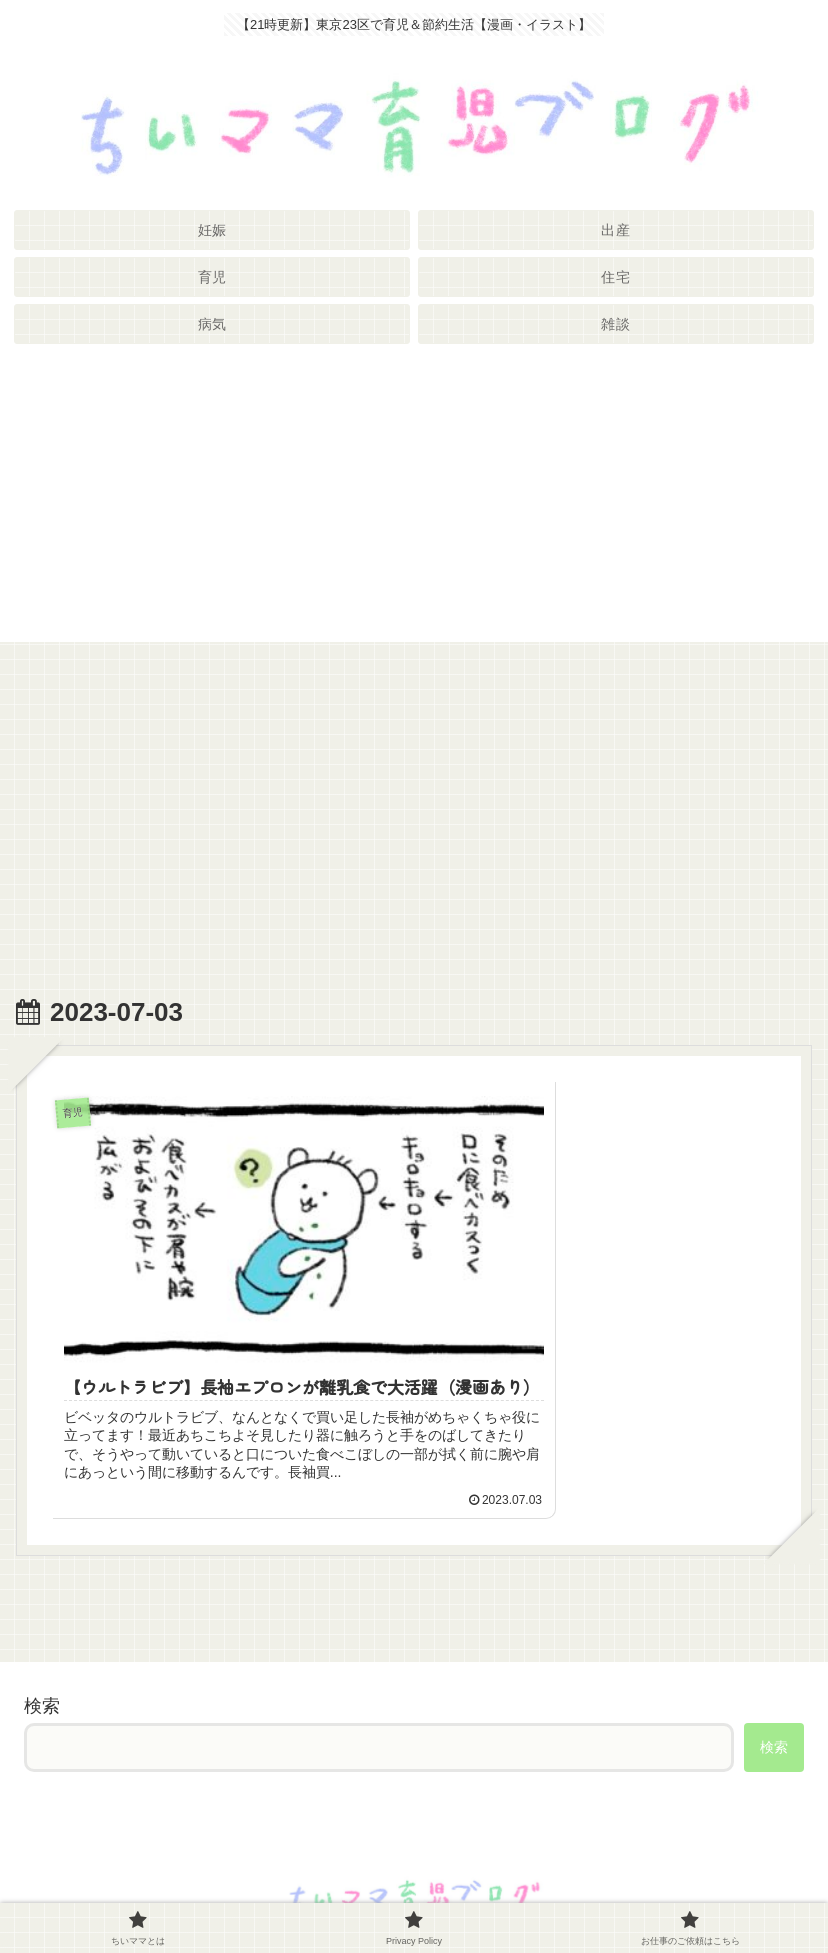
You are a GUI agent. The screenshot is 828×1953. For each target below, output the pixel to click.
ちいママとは (149, 1888)
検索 (42, 1651)
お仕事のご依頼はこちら (679, 1888)
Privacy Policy (413, 1888)
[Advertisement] (414, 502)
